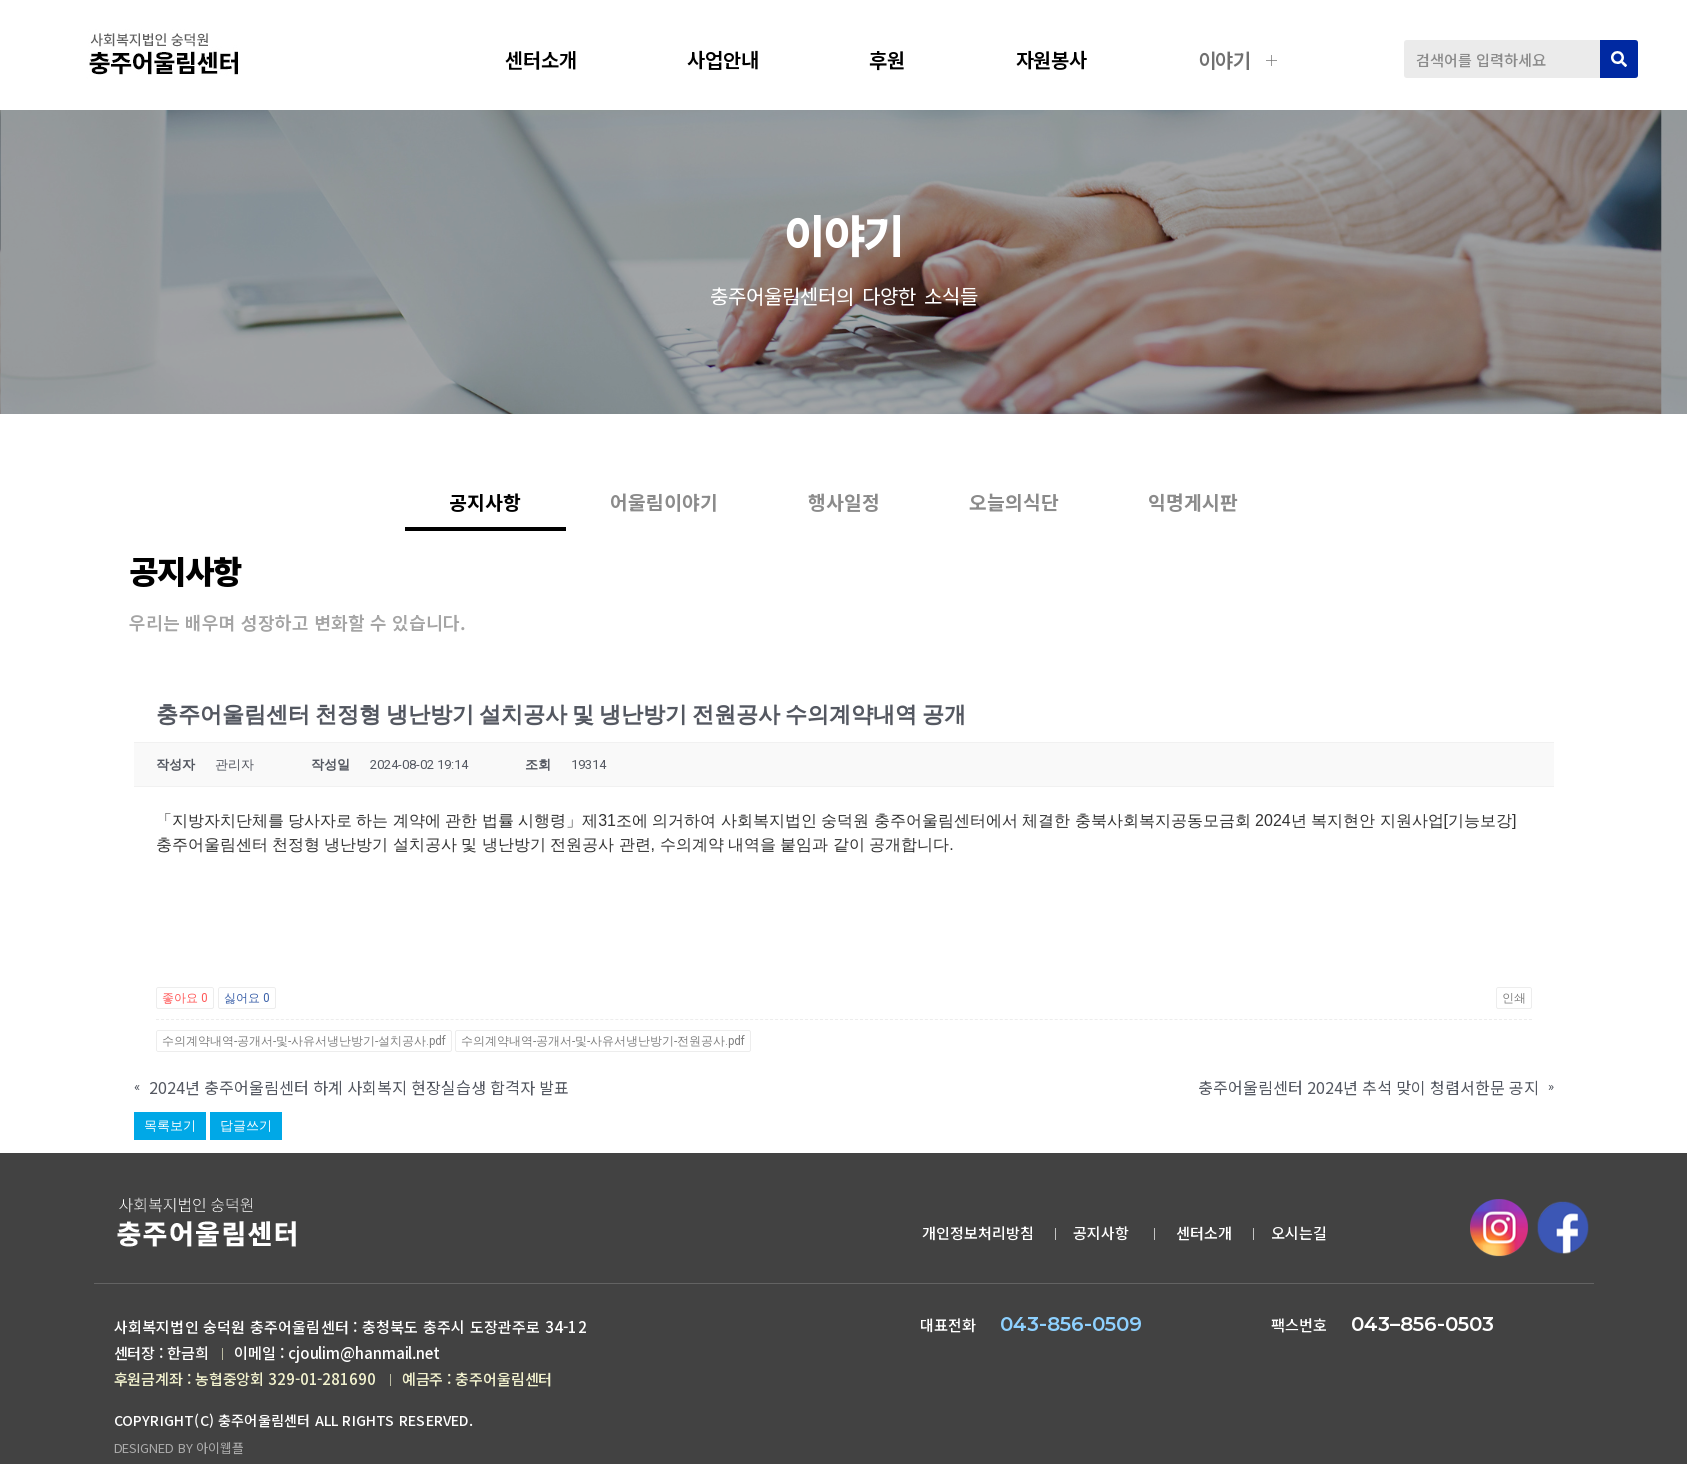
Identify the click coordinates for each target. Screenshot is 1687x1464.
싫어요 (247, 1000)
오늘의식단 (1025, 516)
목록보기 (170, 1127)
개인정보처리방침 (978, 1234)
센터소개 (556, 59)
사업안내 (738, 59)
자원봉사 (1067, 59)
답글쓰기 (246, 1127)
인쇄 (1514, 1000)
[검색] (1619, 59)
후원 (902, 59)
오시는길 (1299, 1234)
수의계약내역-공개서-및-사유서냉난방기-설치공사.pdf (304, 1043)
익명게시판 (1215, 516)
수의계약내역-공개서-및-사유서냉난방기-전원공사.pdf (603, 1043)
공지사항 (1499, 410)
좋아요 (185, 1000)
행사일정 (844, 516)
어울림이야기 (654, 516)
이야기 (1240, 59)
